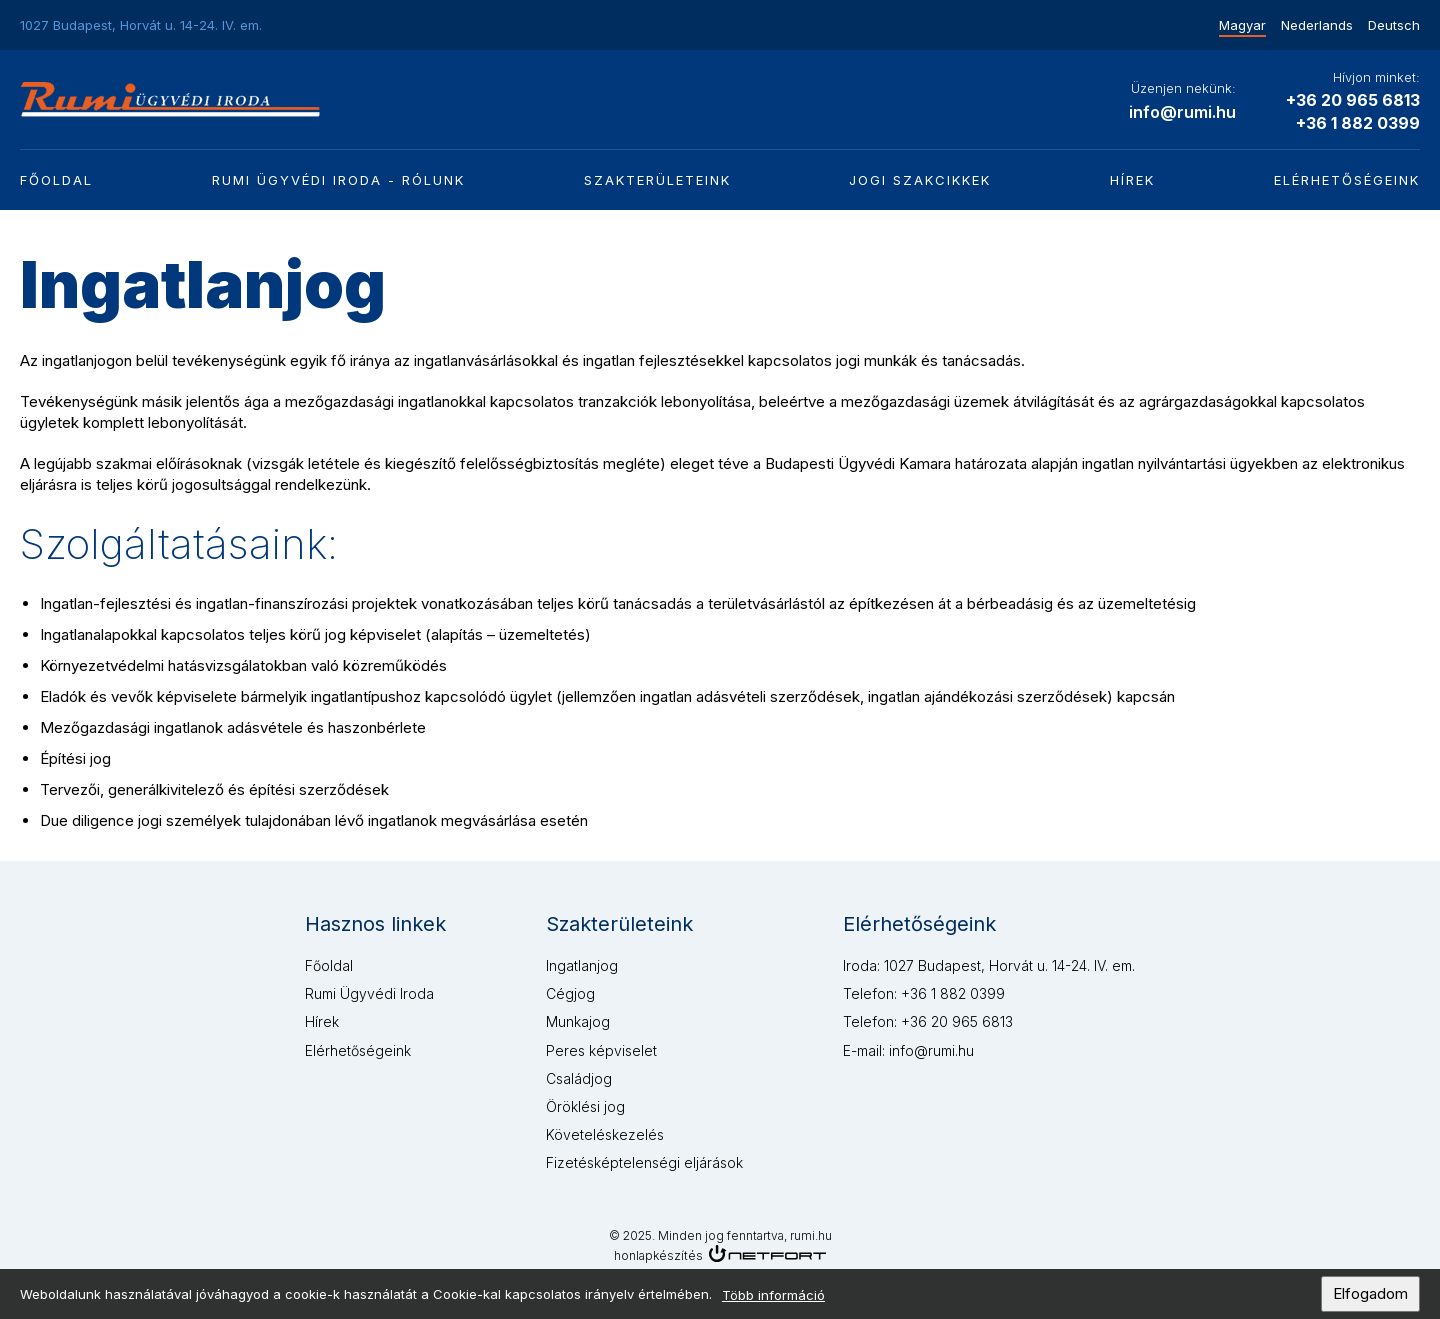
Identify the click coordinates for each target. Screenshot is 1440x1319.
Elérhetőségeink (1347, 180)
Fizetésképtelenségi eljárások (644, 1162)
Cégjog (570, 993)
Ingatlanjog (582, 965)
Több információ (773, 1300)
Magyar (1242, 25)
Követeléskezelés (605, 1134)
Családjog (579, 1078)
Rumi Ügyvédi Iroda (369, 993)
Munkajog (578, 1021)
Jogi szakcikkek (920, 180)
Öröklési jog (585, 1106)
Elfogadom (1370, 1298)
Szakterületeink (657, 180)
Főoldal (56, 180)
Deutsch (1394, 25)
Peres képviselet (601, 1050)
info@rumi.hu (1182, 112)
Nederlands (1317, 25)
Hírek (1132, 180)
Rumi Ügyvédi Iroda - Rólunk (338, 180)
